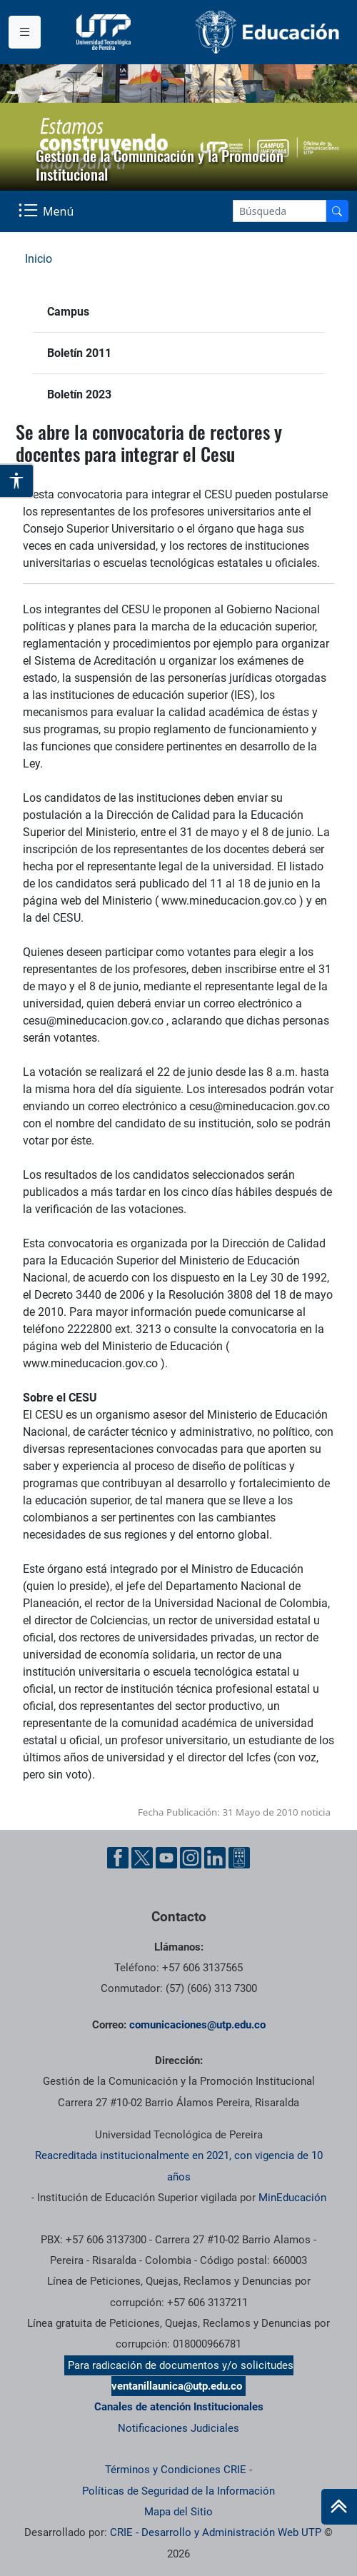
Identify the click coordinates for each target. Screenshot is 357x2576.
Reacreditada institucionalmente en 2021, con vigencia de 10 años (179, 2166)
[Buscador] (337, 211)
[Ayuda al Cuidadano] (239, 1857)
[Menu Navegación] (47, 211)
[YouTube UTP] (166, 1857)
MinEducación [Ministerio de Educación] (292, 2197)
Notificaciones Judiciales (178, 2428)
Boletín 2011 (79, 353)
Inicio (38, 259)
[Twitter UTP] (142, 1857)
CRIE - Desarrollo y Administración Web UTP (215, 2532)
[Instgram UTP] (190, 1857)
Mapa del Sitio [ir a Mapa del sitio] (178, 2511)
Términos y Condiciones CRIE (175, 2469)
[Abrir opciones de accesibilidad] (17, 480)
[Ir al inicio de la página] (339, 2507)
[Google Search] (279, 211)
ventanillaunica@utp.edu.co (176, 2386)
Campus (68, 311)
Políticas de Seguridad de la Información (178, 2491)
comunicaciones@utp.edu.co (197, 2024)
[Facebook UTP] (118, 1857)
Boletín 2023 (79, 394)
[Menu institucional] (25, 32)
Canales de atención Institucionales (178, 2406)
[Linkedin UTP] (215, 1857)
